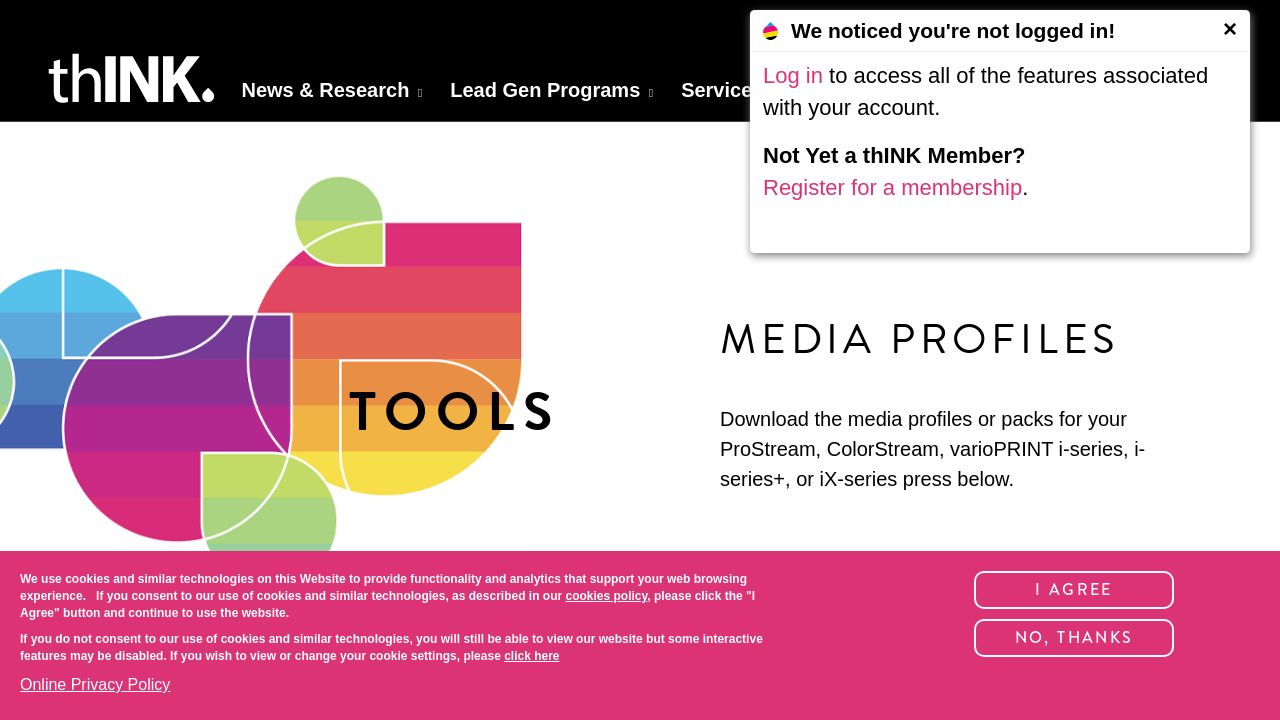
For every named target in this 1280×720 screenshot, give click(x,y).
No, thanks (1074, 637)
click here (531, 656)
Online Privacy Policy (95, 684)
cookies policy (606, 596)
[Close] (1230, 29)
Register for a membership (892, 187)
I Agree (1074, 589)
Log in (793, 75)
